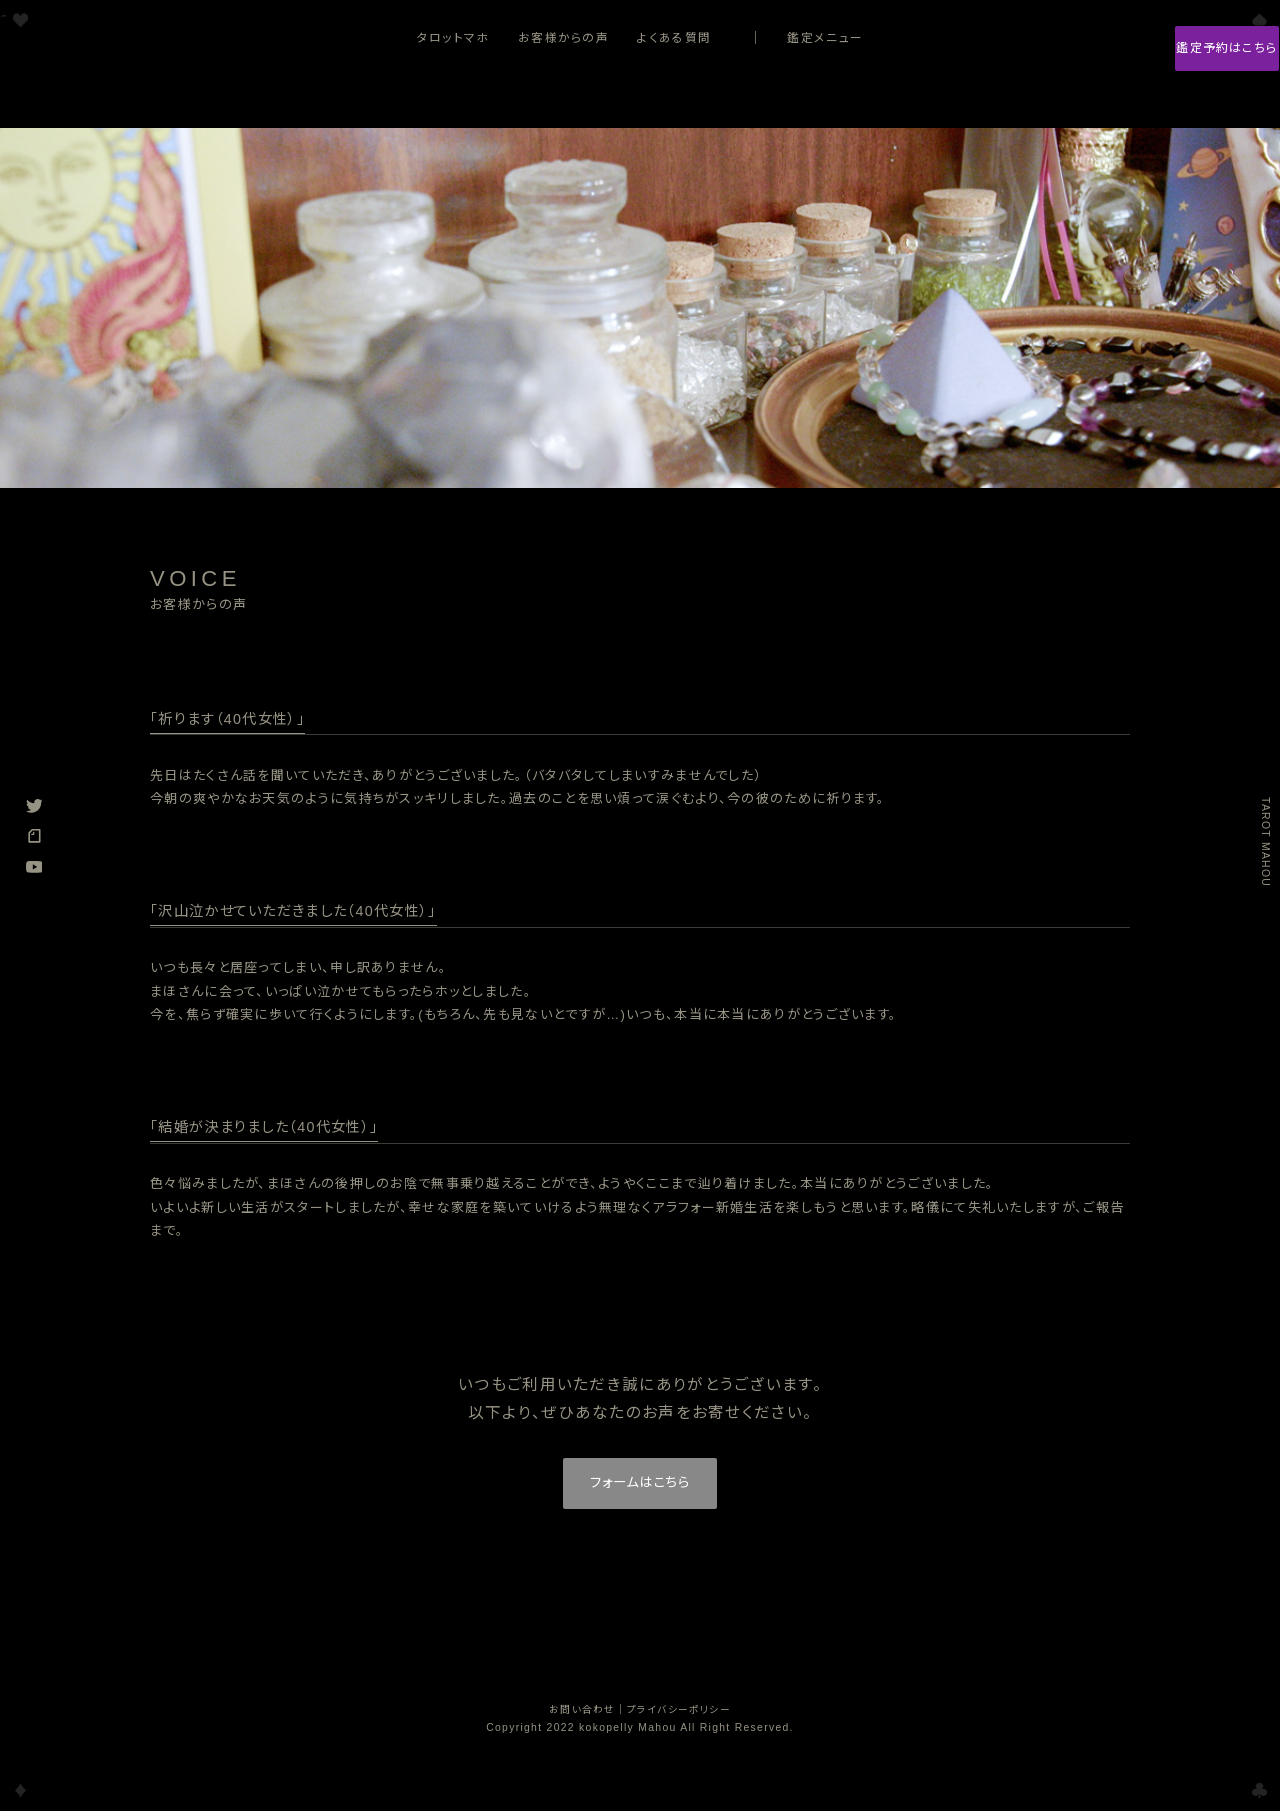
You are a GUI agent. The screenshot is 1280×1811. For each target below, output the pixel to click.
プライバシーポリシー (679, 1717)
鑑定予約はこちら (1174, 50)
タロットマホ (453, 37)
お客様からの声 (563, 37)
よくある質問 (674, 37)
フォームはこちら (640, 1487)
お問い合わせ (581, 1717)
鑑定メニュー (825, 37)
